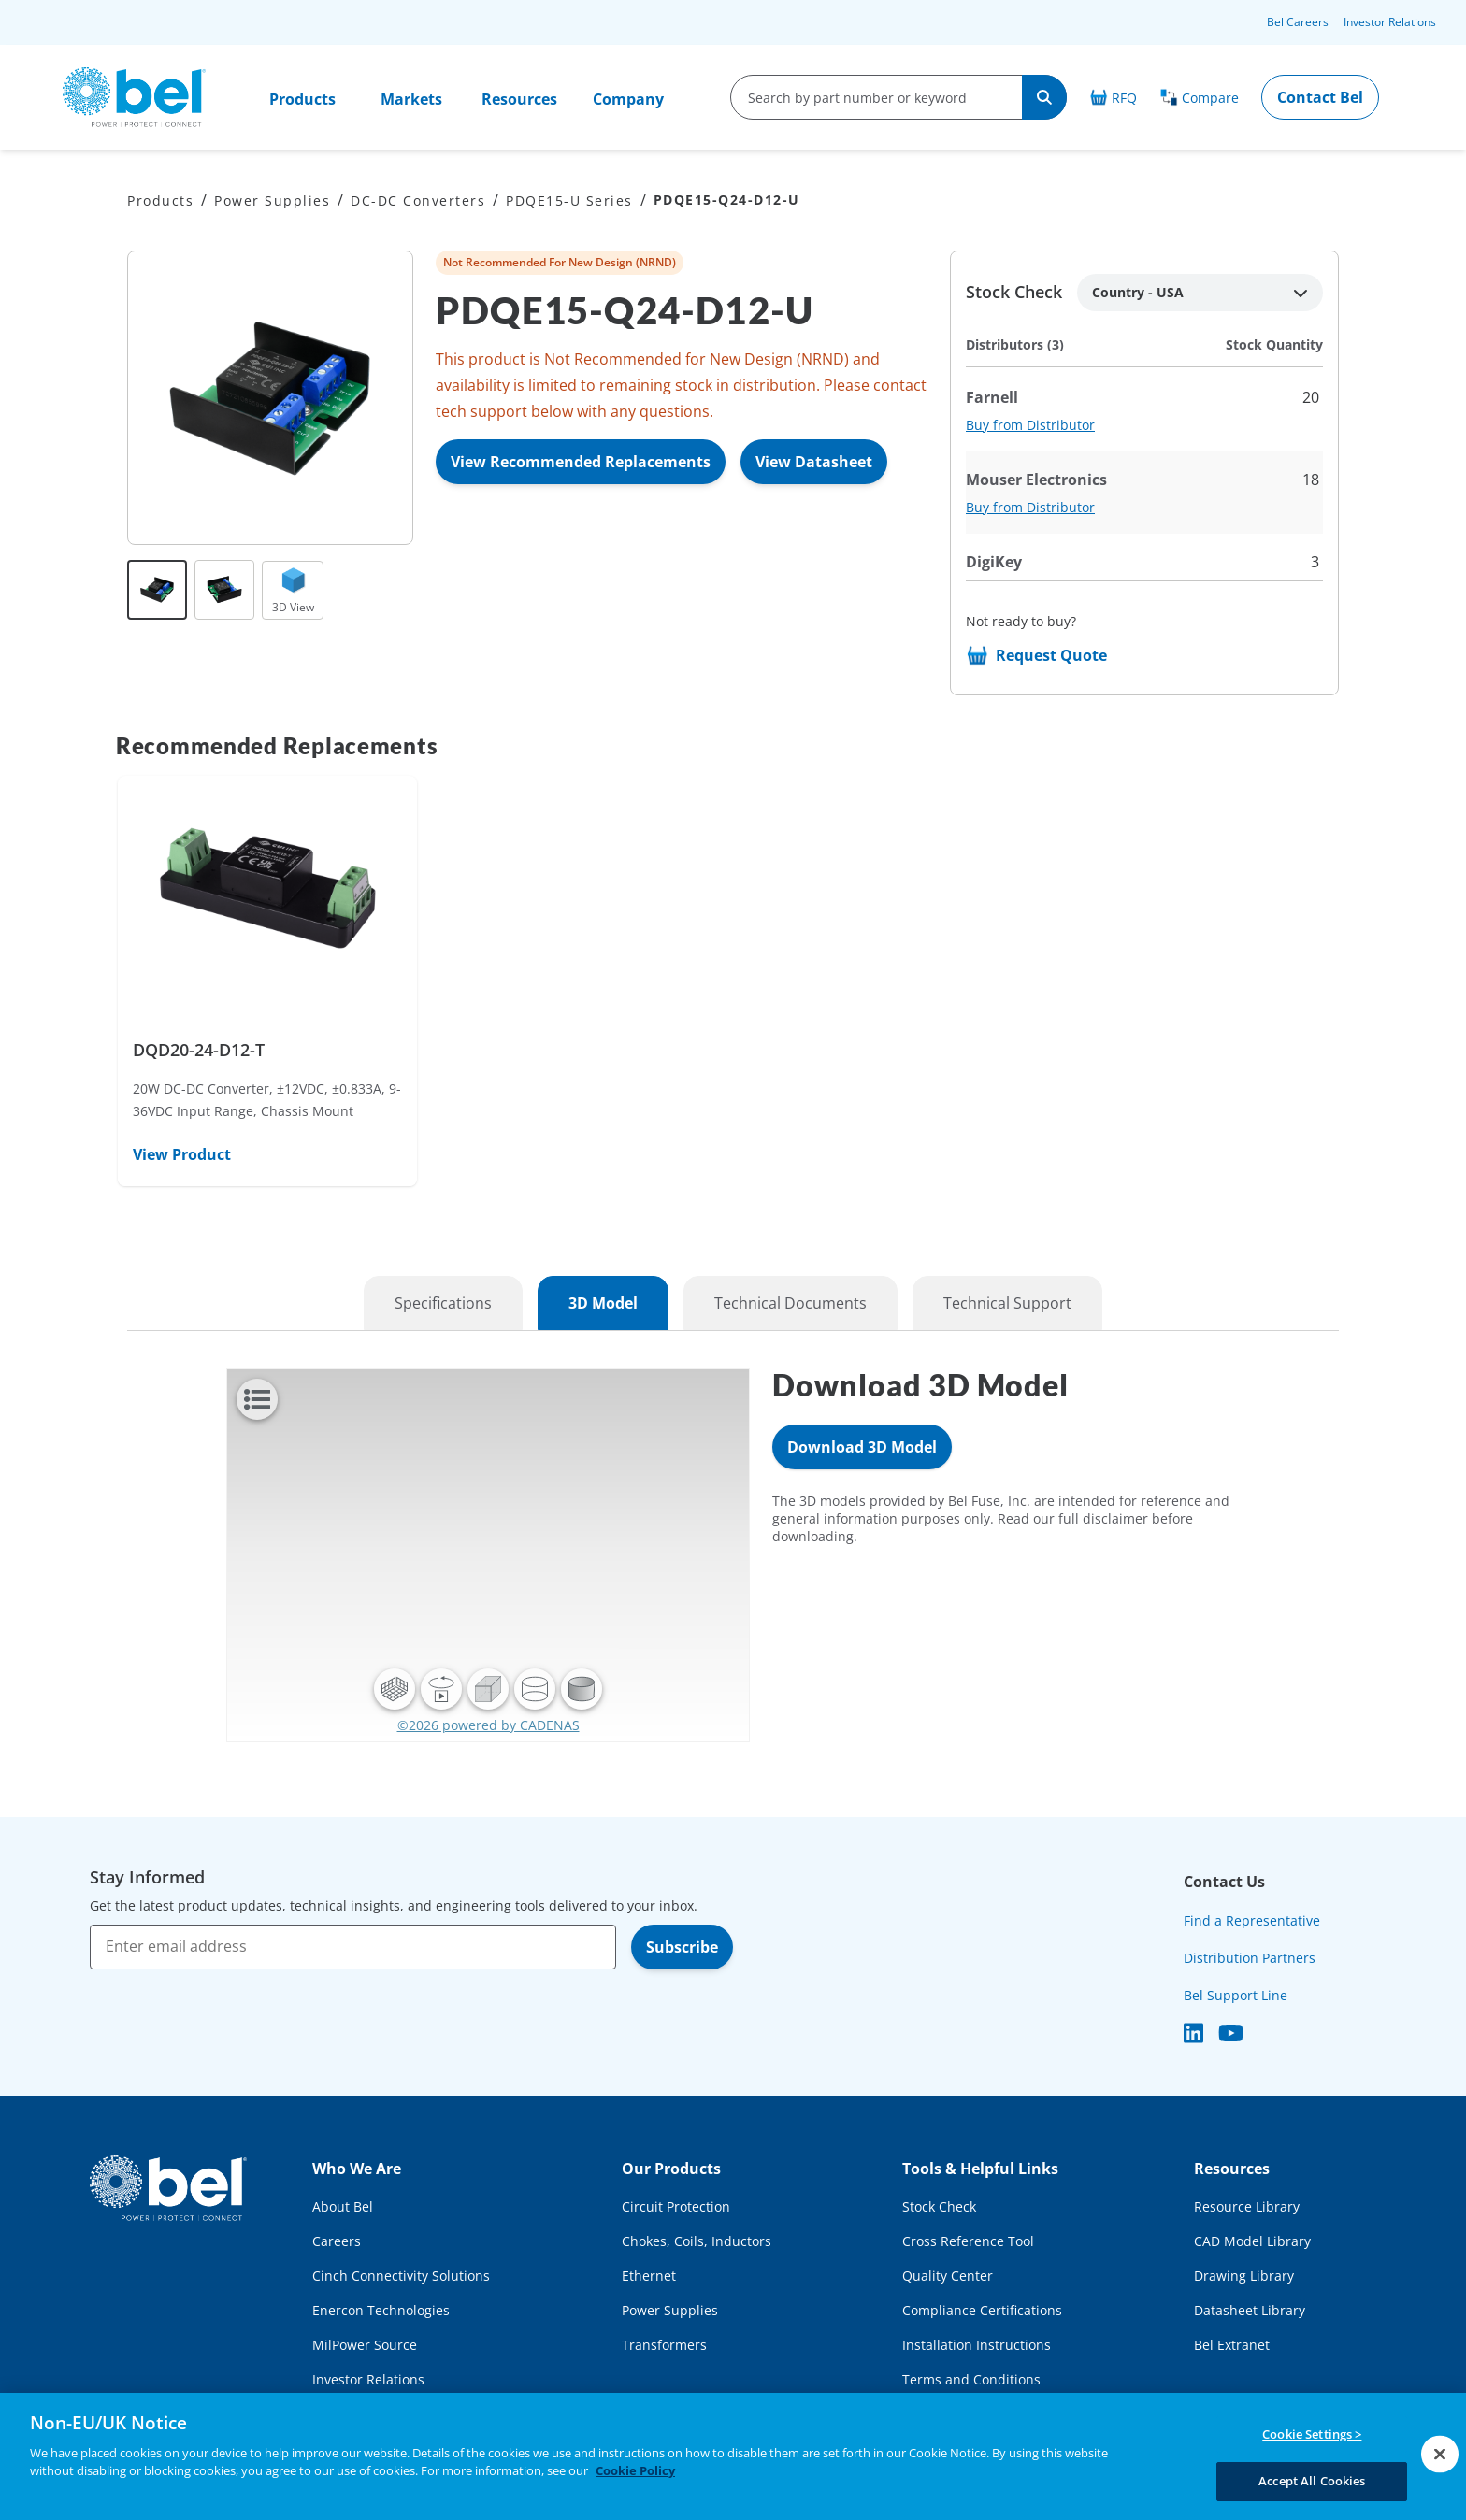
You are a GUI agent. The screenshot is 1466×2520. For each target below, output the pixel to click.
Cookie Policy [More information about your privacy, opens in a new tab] (635, 2470)
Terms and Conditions (971, 2379)
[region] (733, 2456)
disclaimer (1115, 1518)
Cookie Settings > (1311, 2434)
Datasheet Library (1249, 2310)
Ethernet (649, 2275)
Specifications (443, 1303)
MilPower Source (364, 2345)
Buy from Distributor (1030, 425)
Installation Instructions (976, 2345)
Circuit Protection (676, 2206)
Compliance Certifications (982, 2310)
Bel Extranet (1232, 2345)
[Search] (1044, 97)
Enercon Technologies (381, 2310)
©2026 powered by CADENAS (488, 1725)
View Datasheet (813, 461)
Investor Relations (1390, 22)
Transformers (664, 2345)
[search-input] (877, 97)
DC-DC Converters (418, 200)
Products (302, 99)
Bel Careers (1298, 22)
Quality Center (947, 2275)
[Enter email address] (353, 1947)
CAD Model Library (1252, 2241)
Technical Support (1007, 1303)
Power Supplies (272, 200)
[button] (394, 1689)
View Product (182, 1154)
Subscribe (682, 1947)
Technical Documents (790, 1303)
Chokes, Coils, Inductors (696, 2241)
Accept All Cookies (1311, 2480)
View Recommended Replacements (581, 461)
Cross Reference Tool (968, 2241)
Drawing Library (1244, 2275)
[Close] (1440, 2453)
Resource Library (1247, 2206)
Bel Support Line (1235, 1995)
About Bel (342, 2206)
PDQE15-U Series (569, 200)
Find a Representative (1252, 1920)
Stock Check (939, 2206)
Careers (336, 2241)
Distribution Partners (1249, 1958)
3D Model (603, 1303)
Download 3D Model (862, 1447)
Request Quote (1051, 655)
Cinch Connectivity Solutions (401, 2275)
